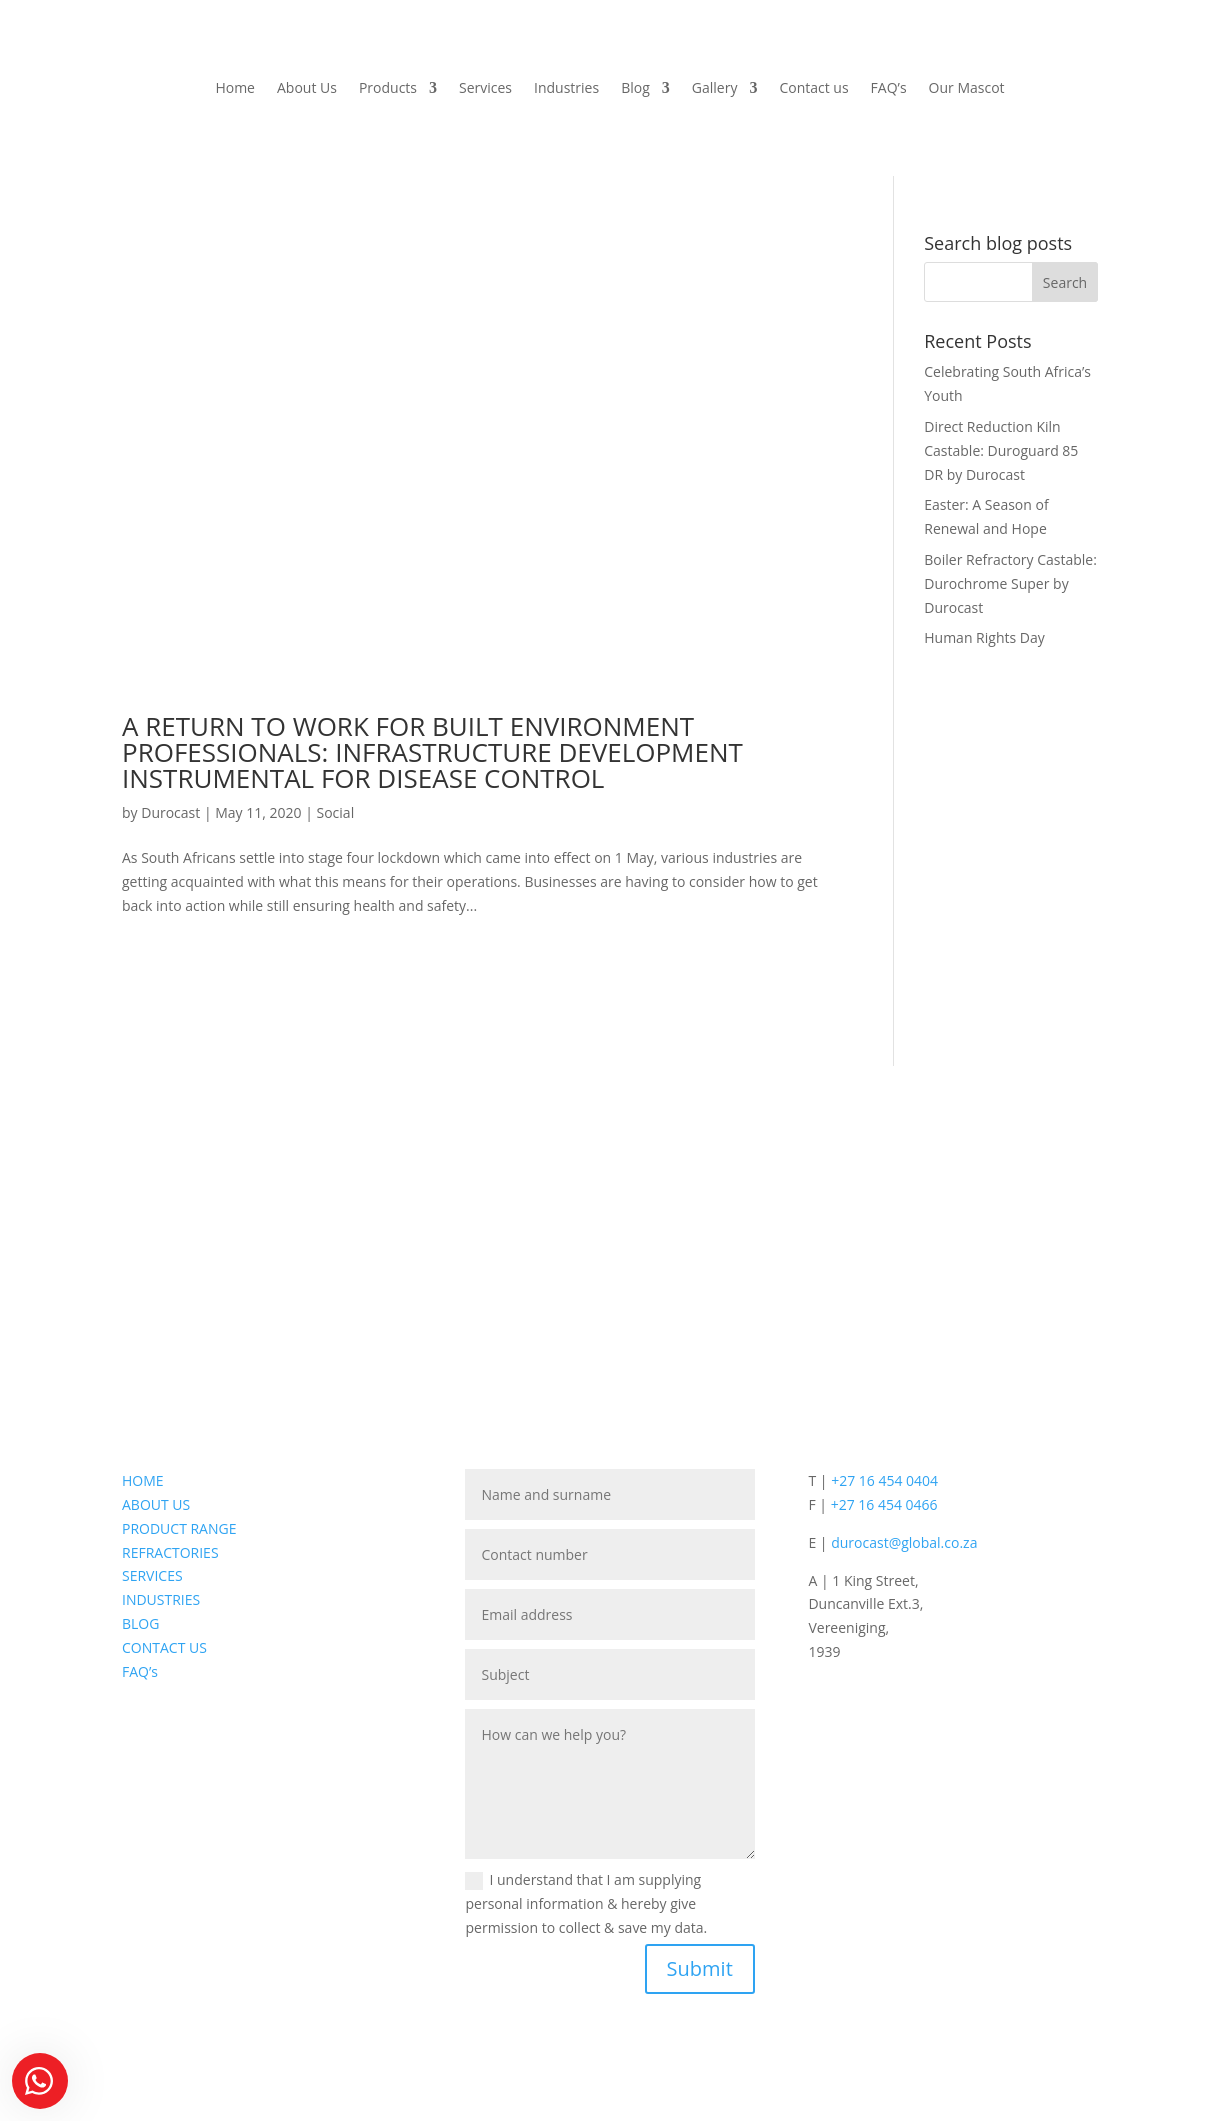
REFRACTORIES (170, 1552)
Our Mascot (967, 89)
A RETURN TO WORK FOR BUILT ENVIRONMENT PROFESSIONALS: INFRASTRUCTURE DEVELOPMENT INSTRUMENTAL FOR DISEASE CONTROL (432, 752)
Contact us (813, 89)
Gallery (715, 89)
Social (336, 812)
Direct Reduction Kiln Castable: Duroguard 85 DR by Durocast (1001, 450)
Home (235, 89)
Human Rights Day (984, 637)
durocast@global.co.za (904, 1542)
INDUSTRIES (161, 1599)
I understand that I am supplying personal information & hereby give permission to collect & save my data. (586, 1903)
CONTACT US (164, 1647)
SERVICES (152, 1575)
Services (485, 89)
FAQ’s (889, 89)
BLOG (140, 1623)
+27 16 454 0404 (884, 1480)
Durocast (170, 812)
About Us (307, 89)
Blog (635, 89)
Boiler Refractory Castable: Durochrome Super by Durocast (1010, 583)
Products (388, 89)
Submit (700, 1968)
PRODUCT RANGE (179, 1528)
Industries (566, 89)
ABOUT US (156, 1504)
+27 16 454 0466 (884, 1504)
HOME (143, 1480)
